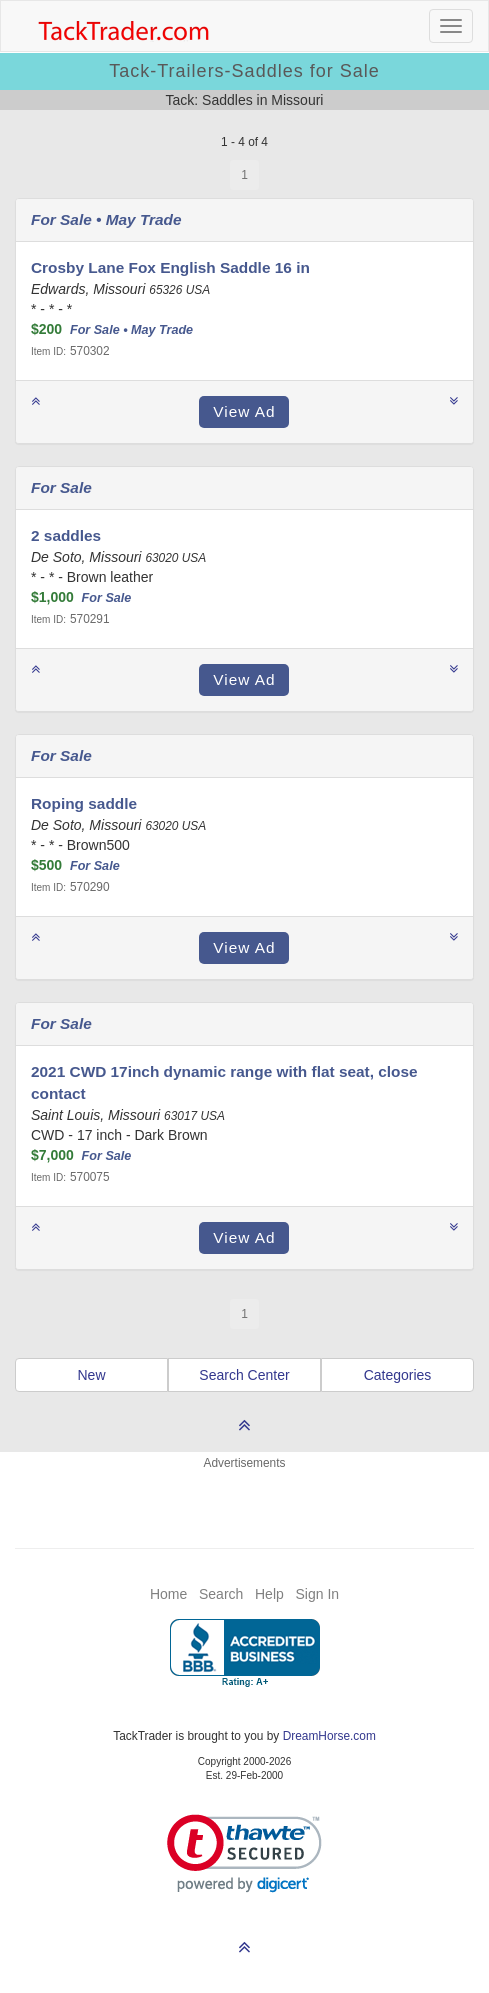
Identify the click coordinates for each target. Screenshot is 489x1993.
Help (269, 1594)
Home (168, 1594)
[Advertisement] (245, 1497)
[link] (244, 1853)
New (91, 1375)
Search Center (244, 1375)
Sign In (317, 1594)
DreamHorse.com (329, 1736)
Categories (398, 1375)
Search (221, 1594)
